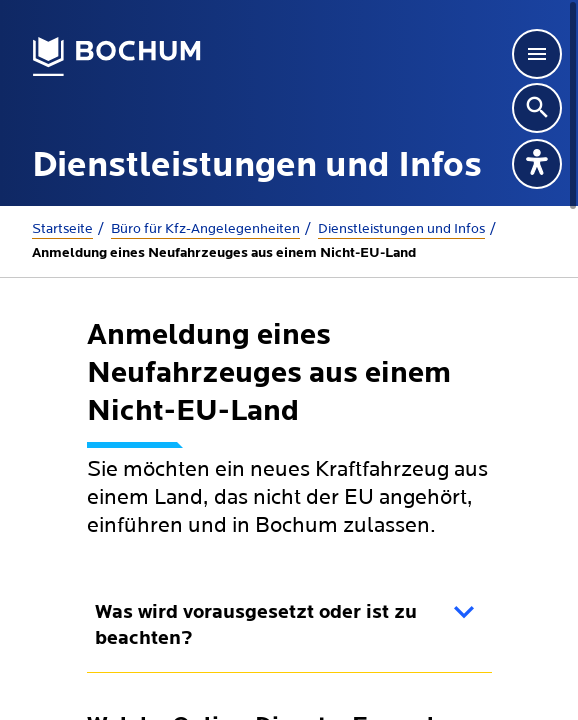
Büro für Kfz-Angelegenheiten (205, 229)
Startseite (62, 229)
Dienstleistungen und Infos (401, 229)
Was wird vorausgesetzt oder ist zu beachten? (256, 626)
